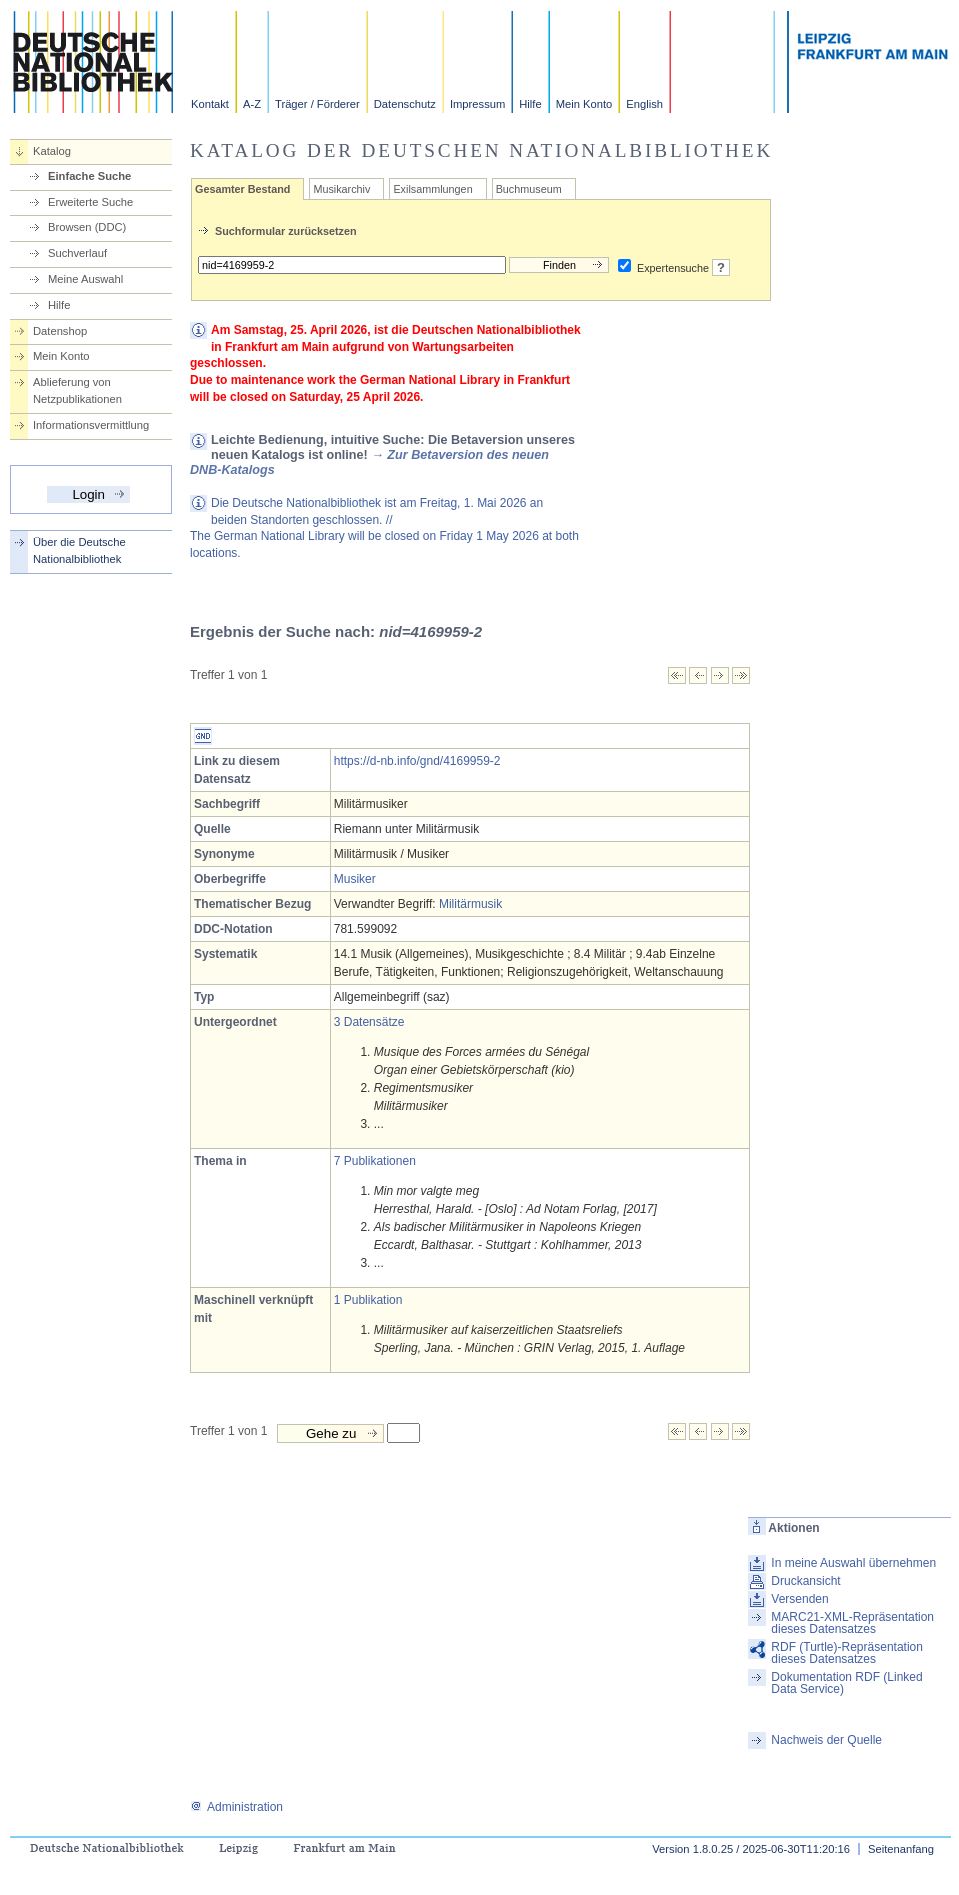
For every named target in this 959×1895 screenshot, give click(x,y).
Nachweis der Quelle (826, 1740)
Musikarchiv (341, 189)
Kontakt (210, 104)
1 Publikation (368, 1300)
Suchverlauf (77, 253)
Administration (236, 1807)
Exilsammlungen (432, 189)
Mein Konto (584, 104)
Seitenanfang (901, 1849)
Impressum (477, 104)
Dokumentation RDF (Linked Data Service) (846, 1683)
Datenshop (60, 331)
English (644, 104)
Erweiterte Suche (90, 202)
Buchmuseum (529, 189)
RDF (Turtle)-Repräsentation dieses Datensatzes (847, 1653)
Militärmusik (470, 904)
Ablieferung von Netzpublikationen (77, 390)
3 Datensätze (369, 1022)
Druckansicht (805, 1581)
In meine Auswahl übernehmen (853, 1563)
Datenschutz (405, 104)
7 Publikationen (375, 1161)
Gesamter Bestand (242, 189)
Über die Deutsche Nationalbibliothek (79, 550)
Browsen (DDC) (87, 227)
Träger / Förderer (317, 104)
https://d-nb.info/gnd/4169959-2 (417, 761)
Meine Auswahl (85, 279)
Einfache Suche (89, 176)
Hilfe (530, 104)
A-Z (252, 104)
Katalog (52, 151)
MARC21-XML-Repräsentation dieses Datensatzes (852, 1623)
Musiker (355, 879)
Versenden (799, 1599)
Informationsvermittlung (91, 425)
